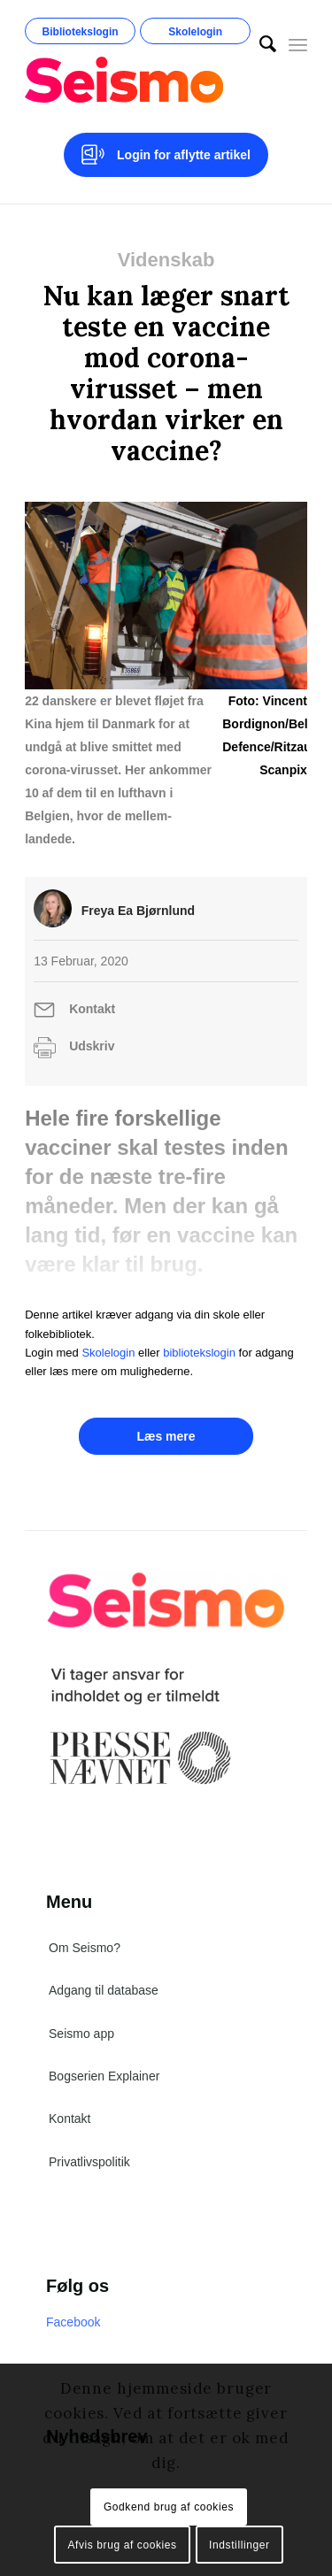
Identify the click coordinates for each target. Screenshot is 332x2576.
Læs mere (165, 1436)
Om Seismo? (84, 1948)
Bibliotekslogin (80, 32)
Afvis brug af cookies (121, 2545)
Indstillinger (239, 2545)
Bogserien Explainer (104, 2076)
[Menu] (298, 44)
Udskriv (91, 1046)
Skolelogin (195, 32)
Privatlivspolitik (89, 2162)
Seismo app (81, 2033)
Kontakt (92, 1009)
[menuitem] (259, 44)
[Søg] (259, 44)
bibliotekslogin (199, 1352)
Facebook (73, 2322)
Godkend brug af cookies (169, 2507)
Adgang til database (103, 1990)
